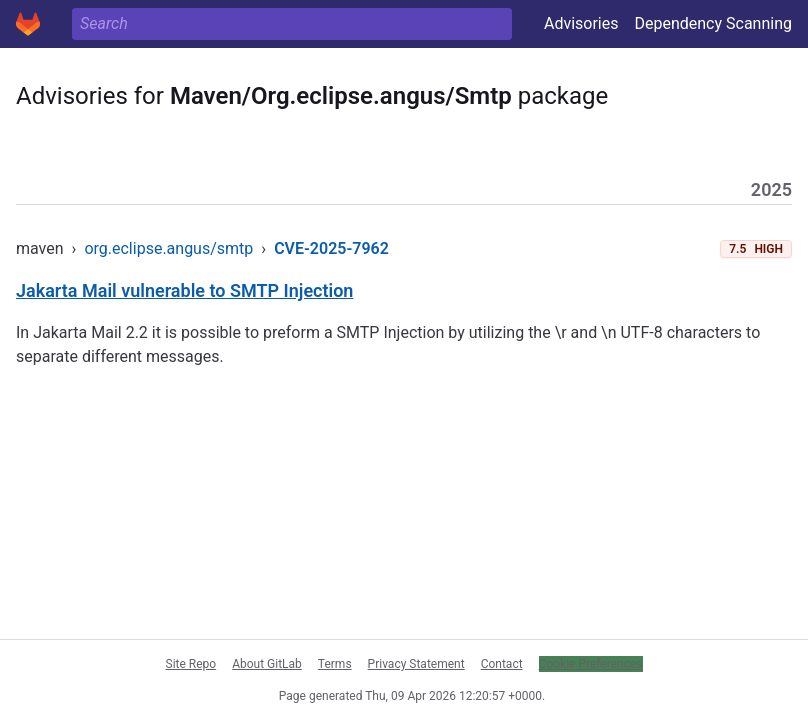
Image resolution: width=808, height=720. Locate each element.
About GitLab (267, 664)
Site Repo (191, 664)
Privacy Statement (416, 664)
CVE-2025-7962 (331, 248)
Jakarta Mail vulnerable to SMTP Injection (184, 290)
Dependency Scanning (713, 23)
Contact (502, 664)
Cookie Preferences (591, 664)
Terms (335, 664)
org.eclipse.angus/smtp (168, 248)
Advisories (581, 23)
